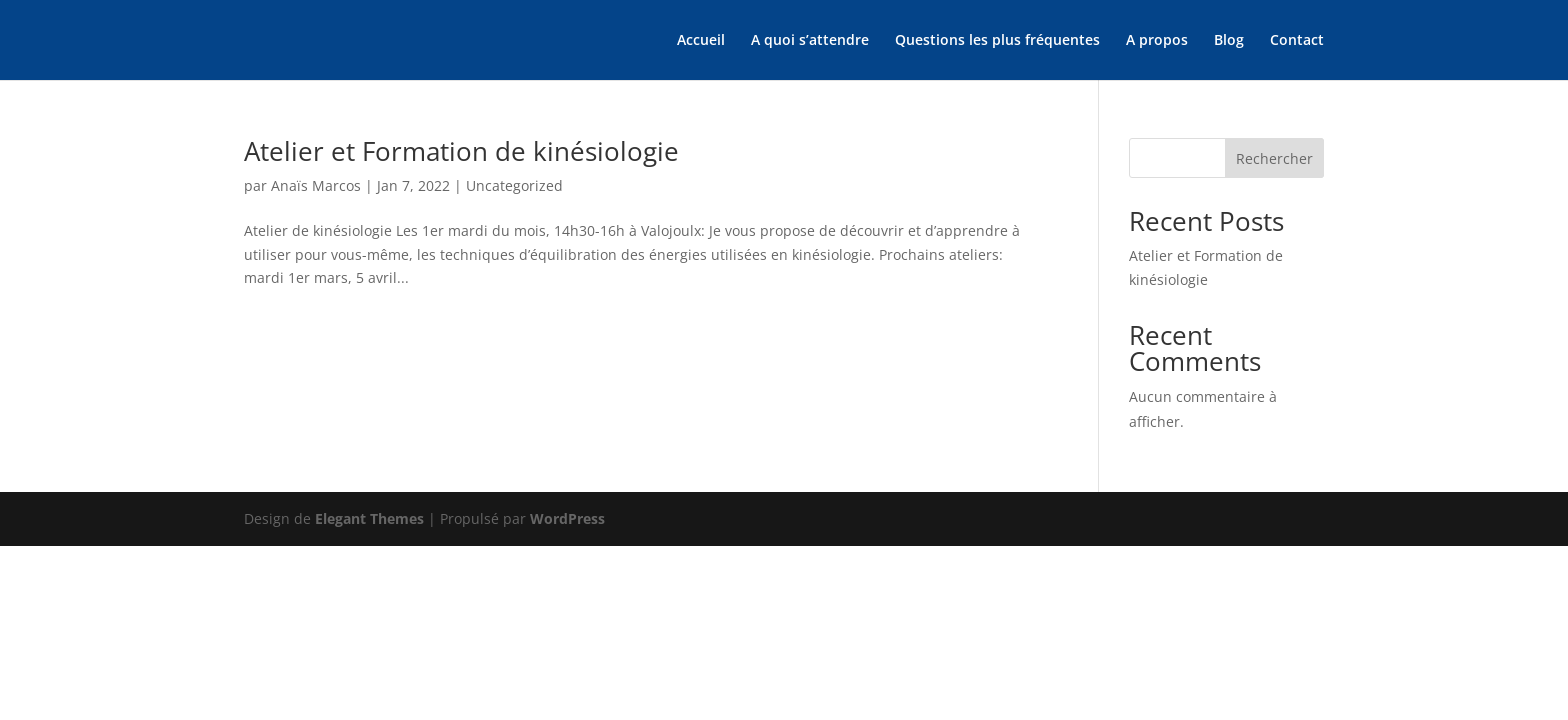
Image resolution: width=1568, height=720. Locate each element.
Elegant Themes (369, 518)
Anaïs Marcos (316, 185)
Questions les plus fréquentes (997, 41)
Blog (1229, 41)
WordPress (567, 518)
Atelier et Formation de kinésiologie (461, 151)
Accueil (701, 41)
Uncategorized (514, 185)
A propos (1157, 41)
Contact (1297, 41)
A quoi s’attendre (810, 41)
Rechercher (1274, 158)
